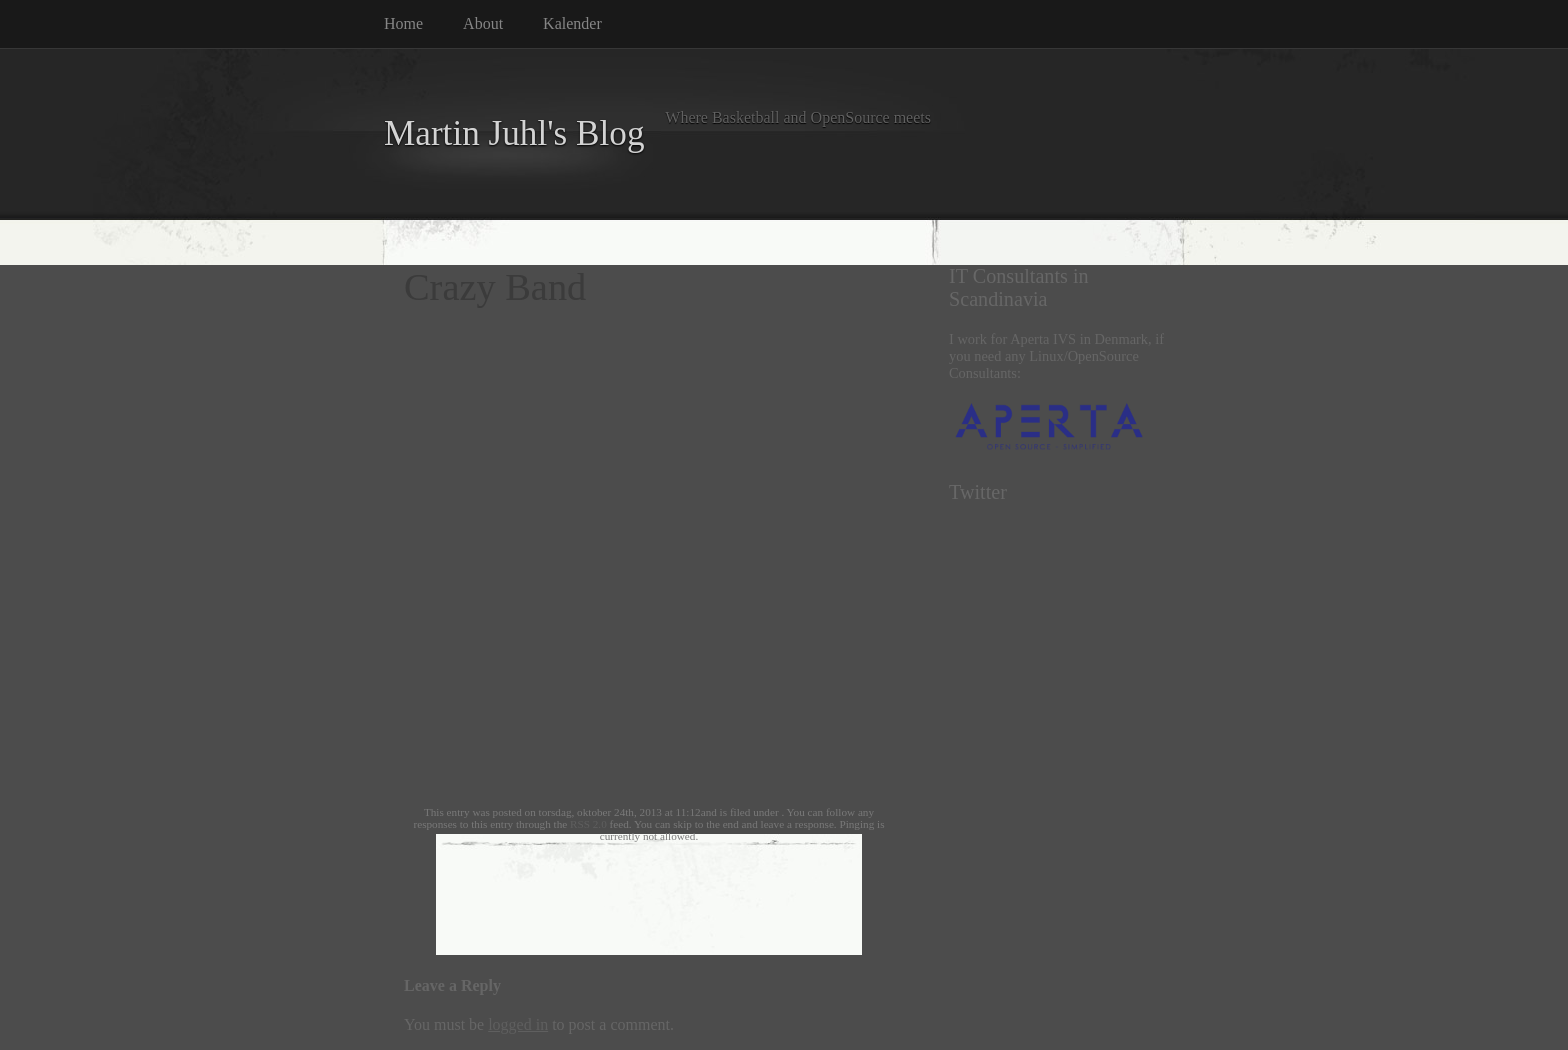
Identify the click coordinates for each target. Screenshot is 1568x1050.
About (483, 23)
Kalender (572, 23)
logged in (518, 1024)
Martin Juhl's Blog (514, 133)
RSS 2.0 (588, 824)
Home (403, 23)
